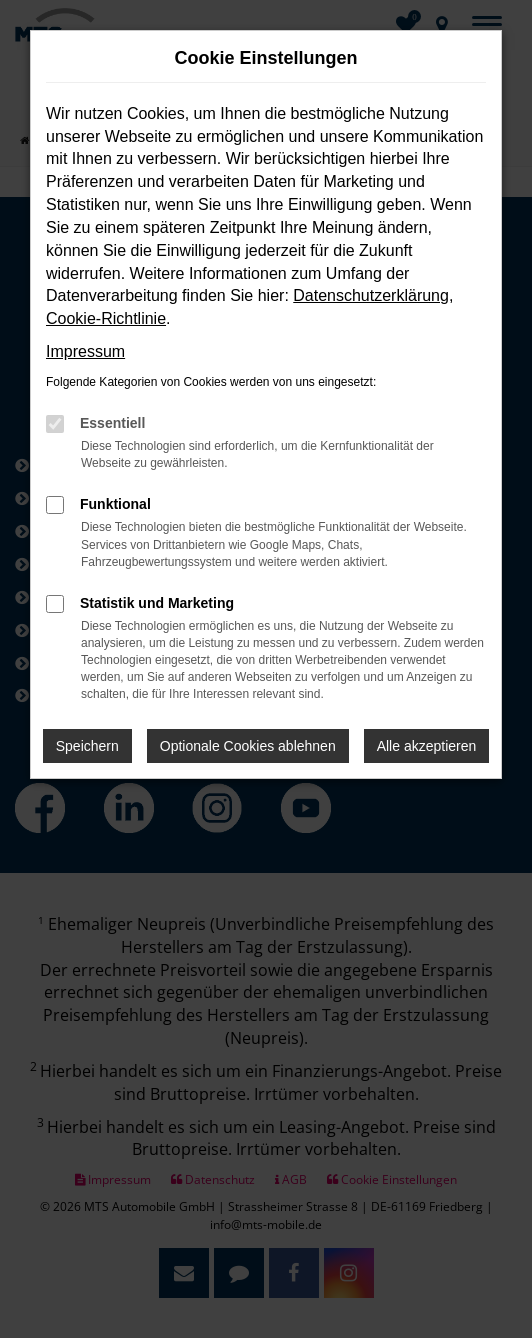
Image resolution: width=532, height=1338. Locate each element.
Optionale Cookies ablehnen (248, 746)
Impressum (85, 351)
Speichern (87, 746)
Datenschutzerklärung (371, 295)
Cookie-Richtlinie (106, 318)
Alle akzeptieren (427, 746)
